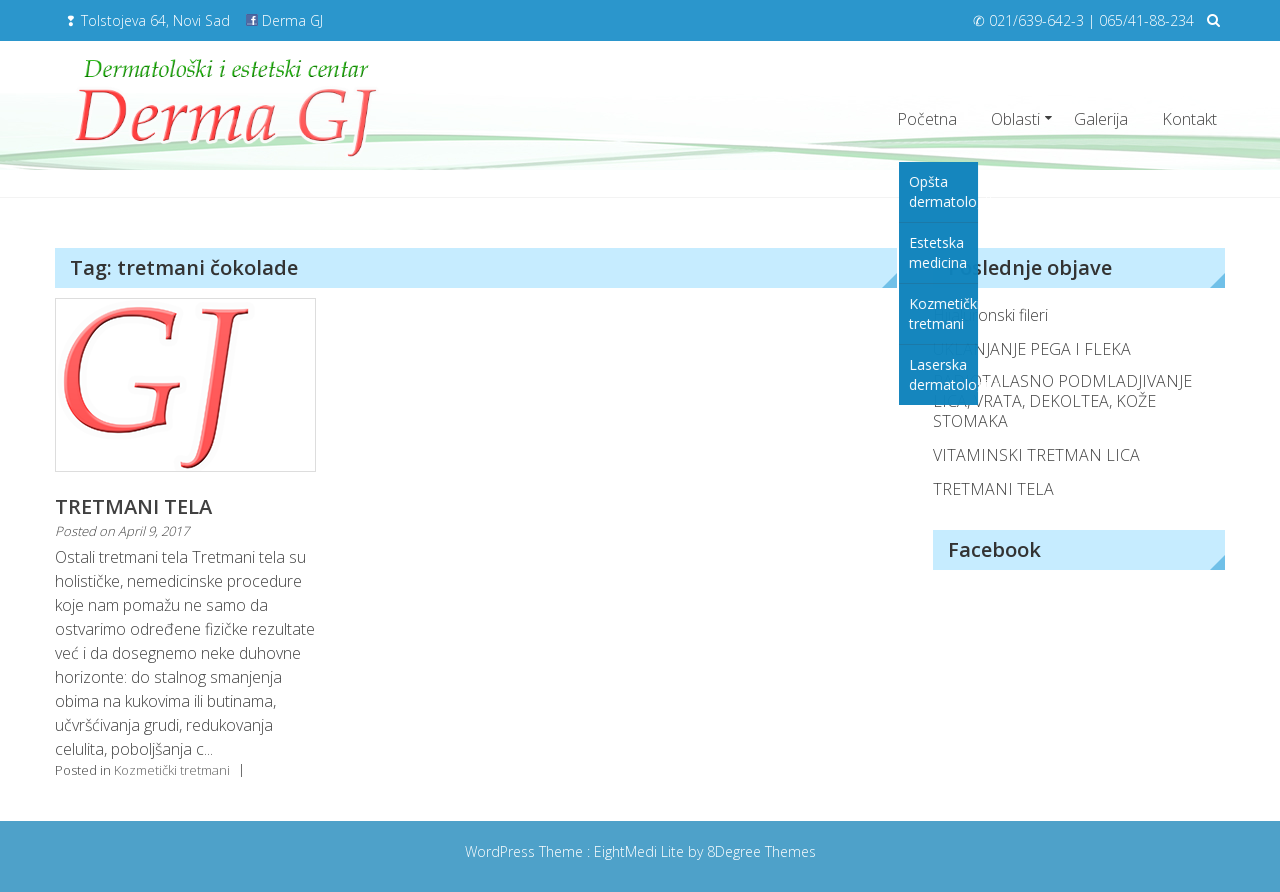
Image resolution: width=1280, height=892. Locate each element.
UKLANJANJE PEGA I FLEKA (1032, 349)
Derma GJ (284, 20)
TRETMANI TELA (133, 506)
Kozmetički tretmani (172, 770)
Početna (927, 119)
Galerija (1101, 119)
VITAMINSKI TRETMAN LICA (1036, 455)
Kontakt (1189, 119)
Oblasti (1015, 119)
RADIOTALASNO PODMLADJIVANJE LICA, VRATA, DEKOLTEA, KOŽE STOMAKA (1062, 401)
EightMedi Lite (641, 851)
